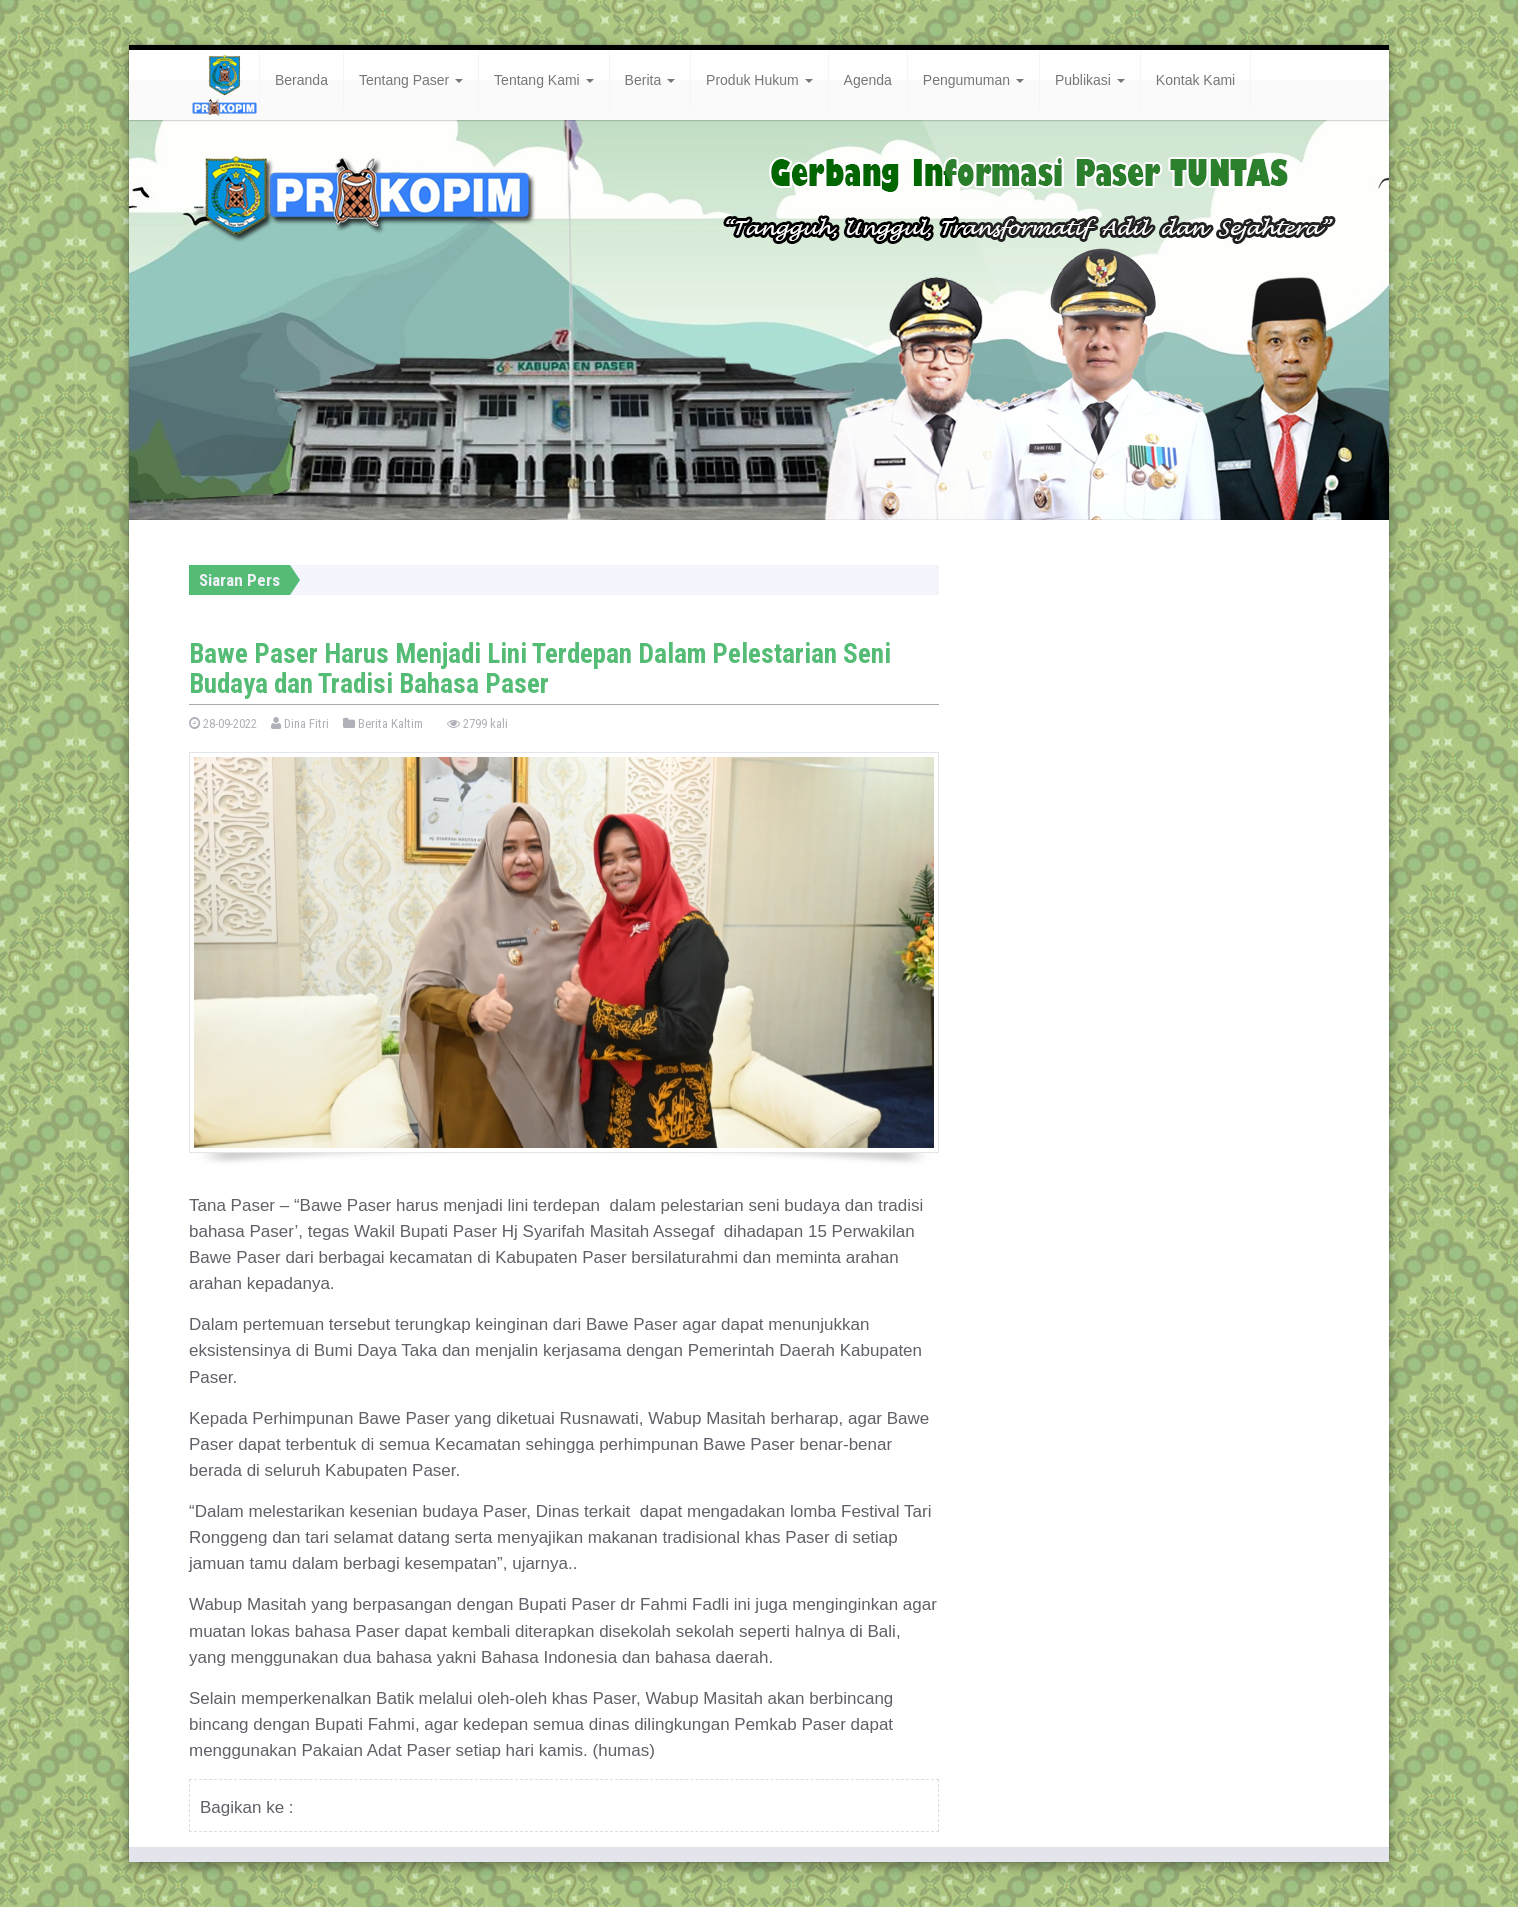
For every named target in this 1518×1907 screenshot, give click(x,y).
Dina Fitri (300, 723)
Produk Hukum (759, 80)
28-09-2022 (223, 723)
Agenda (868, 80)
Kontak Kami (1195, 80)
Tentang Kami (544, 80)
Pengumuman (973, 80)
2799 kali (477, 723)
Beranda (301, 80)
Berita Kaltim (383, 723)
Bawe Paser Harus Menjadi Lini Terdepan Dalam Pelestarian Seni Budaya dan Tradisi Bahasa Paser (540, 669)
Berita (650, 80)
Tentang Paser (411, 80)
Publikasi (1090, 80)
